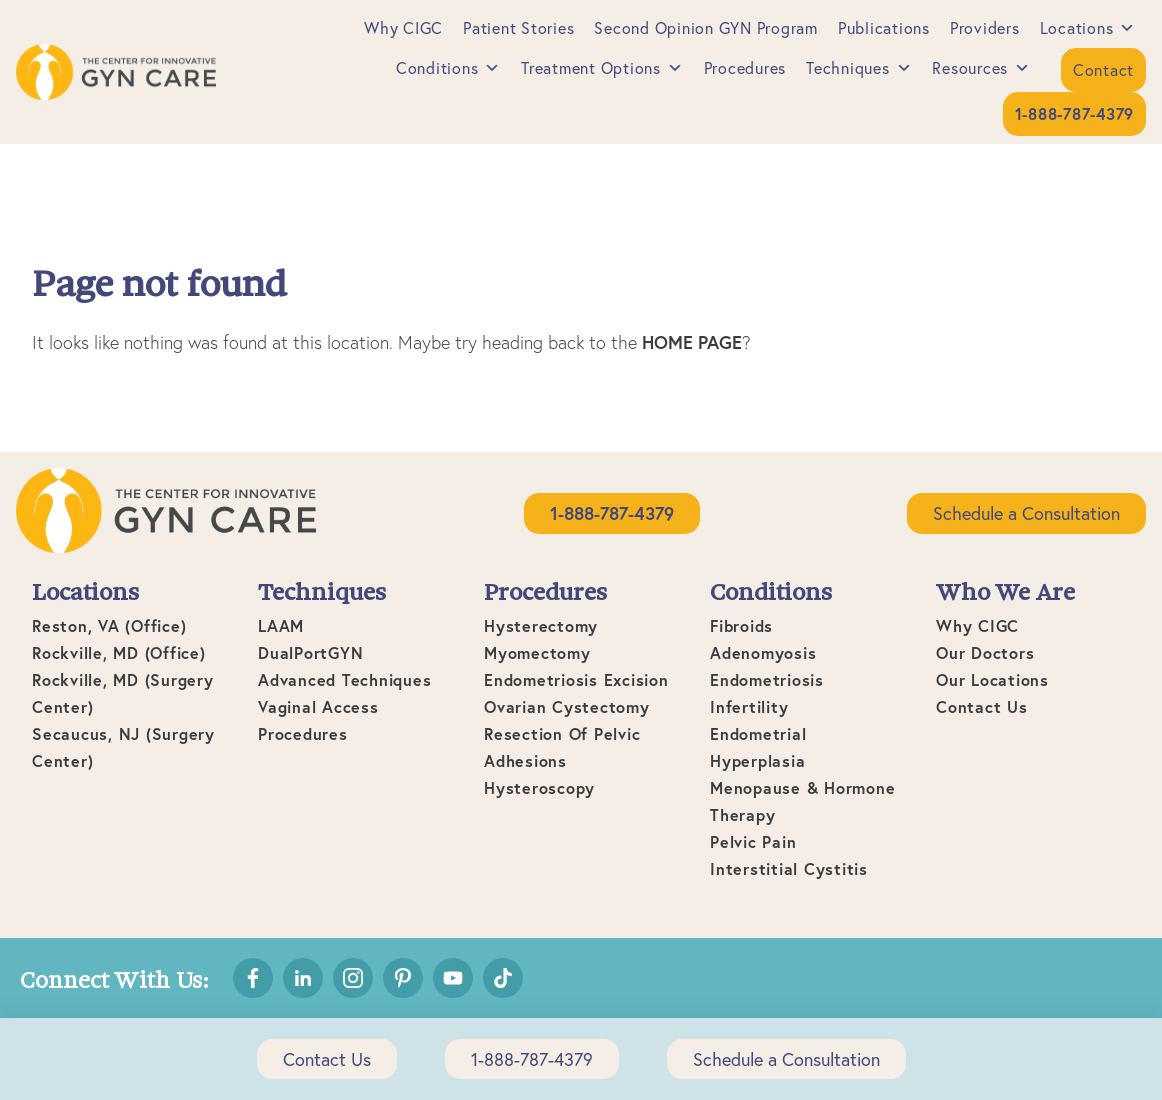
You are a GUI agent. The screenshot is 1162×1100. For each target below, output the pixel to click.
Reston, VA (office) (109, 625)
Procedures (745, 67)
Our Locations (992, 679)
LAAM (281, 625)
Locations (1088, 27)
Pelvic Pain (753, 841)
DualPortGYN (310, 652)
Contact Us (982, 706)
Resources (981, 67)
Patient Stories (518, 27)
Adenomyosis (763, 652)
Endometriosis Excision (576, 679)
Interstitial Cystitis (789, 868)
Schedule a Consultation (1026, 513)
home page (692, 342)
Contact (1103, 69)
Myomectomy (537, 652)
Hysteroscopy (539, 787)
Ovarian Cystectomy (567, 706)
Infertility (749, 706)
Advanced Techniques (344, 679)
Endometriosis (767, 679)
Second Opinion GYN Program (706, 27)
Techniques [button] (859, 67)
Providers (985, 27)
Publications (884, 27)
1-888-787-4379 (532, 1059)
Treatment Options (602, 67)
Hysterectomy (541, 625)
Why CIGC (403, 27)
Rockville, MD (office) (119, 652)
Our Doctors (985, 652)
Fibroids (741, 625)
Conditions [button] (448, 67)
